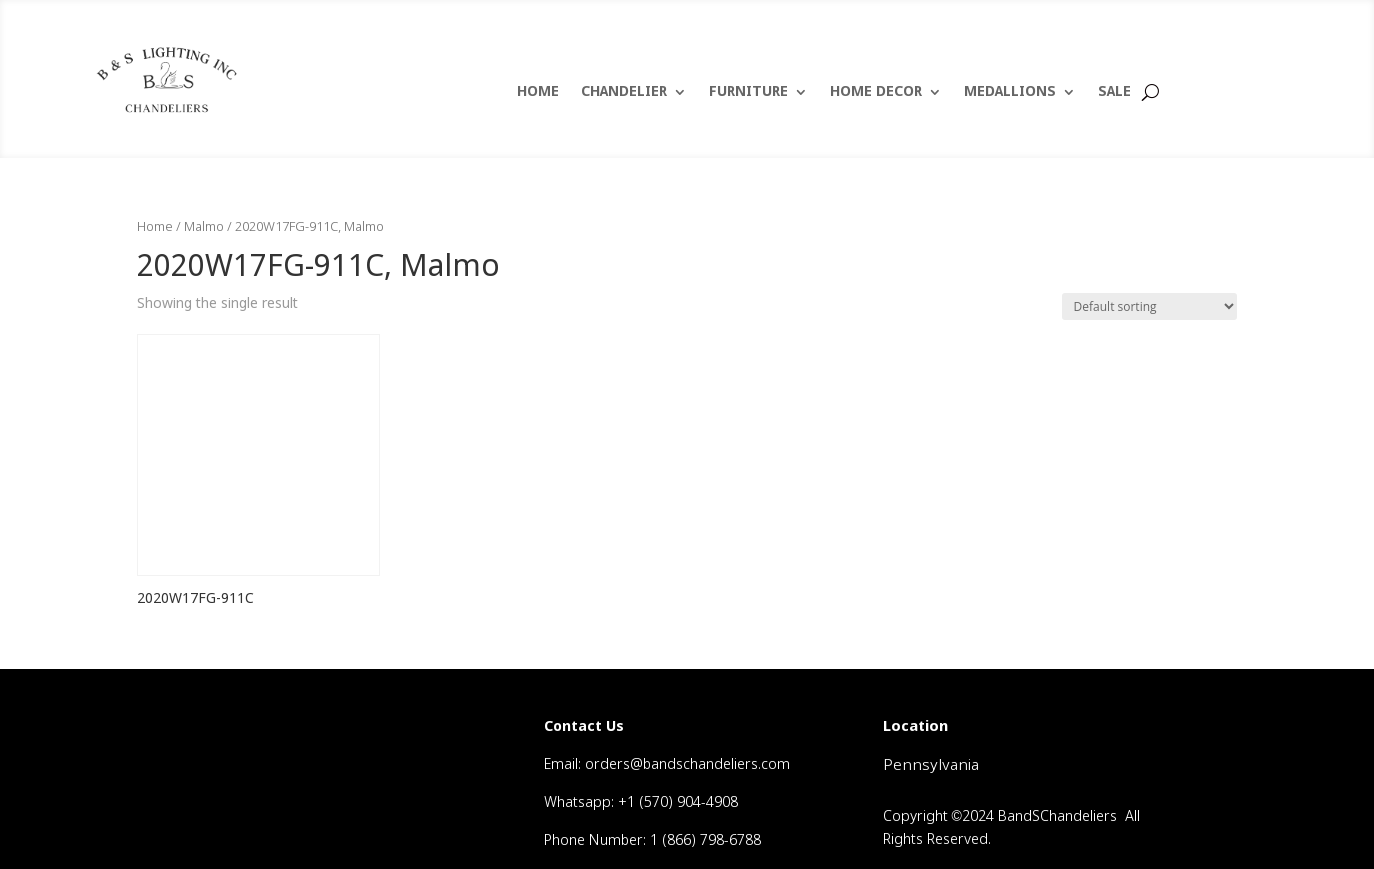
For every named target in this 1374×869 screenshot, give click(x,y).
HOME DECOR (876, 93)
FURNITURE (748, 93)
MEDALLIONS (1010, 93)
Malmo (204, 227)
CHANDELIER (624, 93)
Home (155, 227)
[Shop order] (1149, 306)
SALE (1114, 93)
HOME (538, 93)
